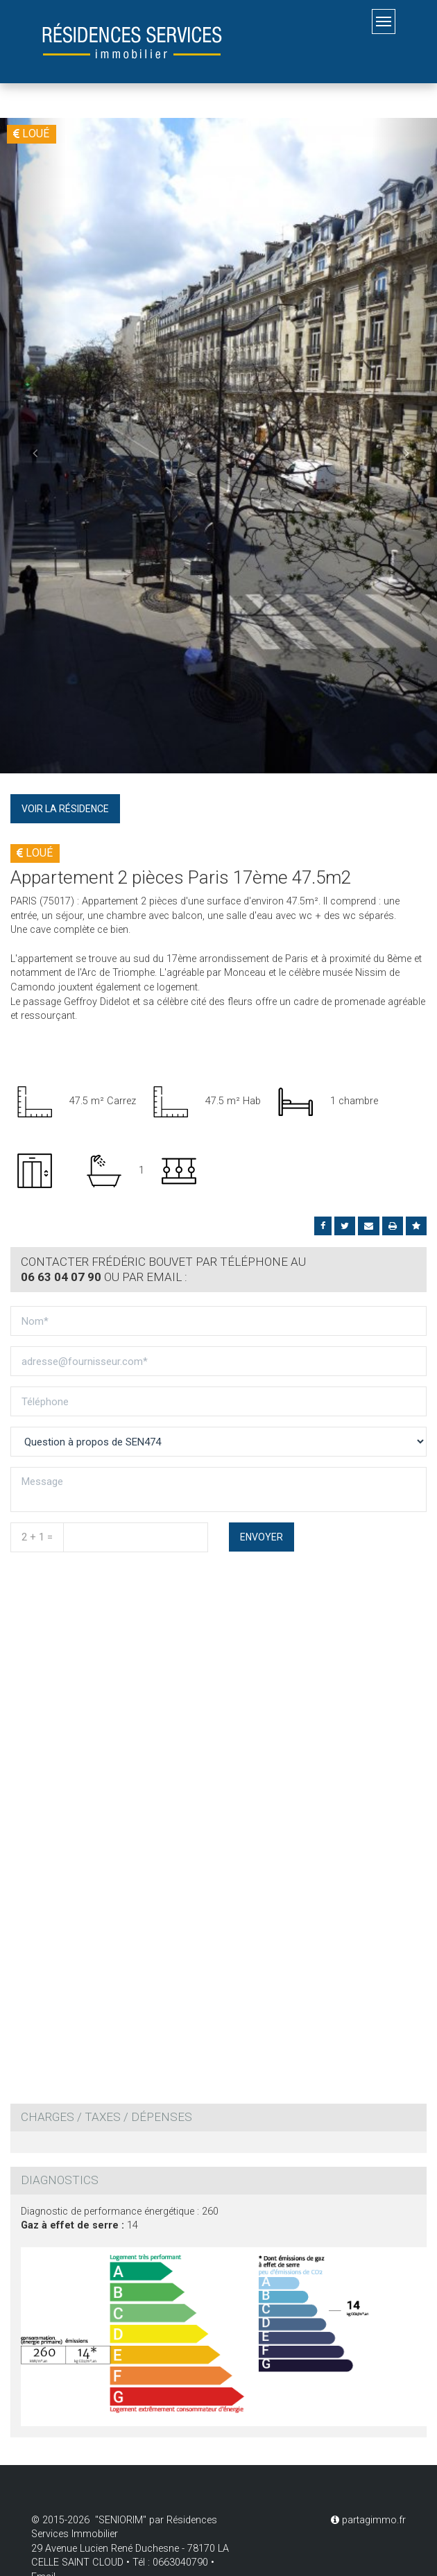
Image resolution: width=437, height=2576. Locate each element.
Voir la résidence (65, 808)
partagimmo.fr (368, 2520)
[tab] (218, 1269)
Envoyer (261, 1537)
